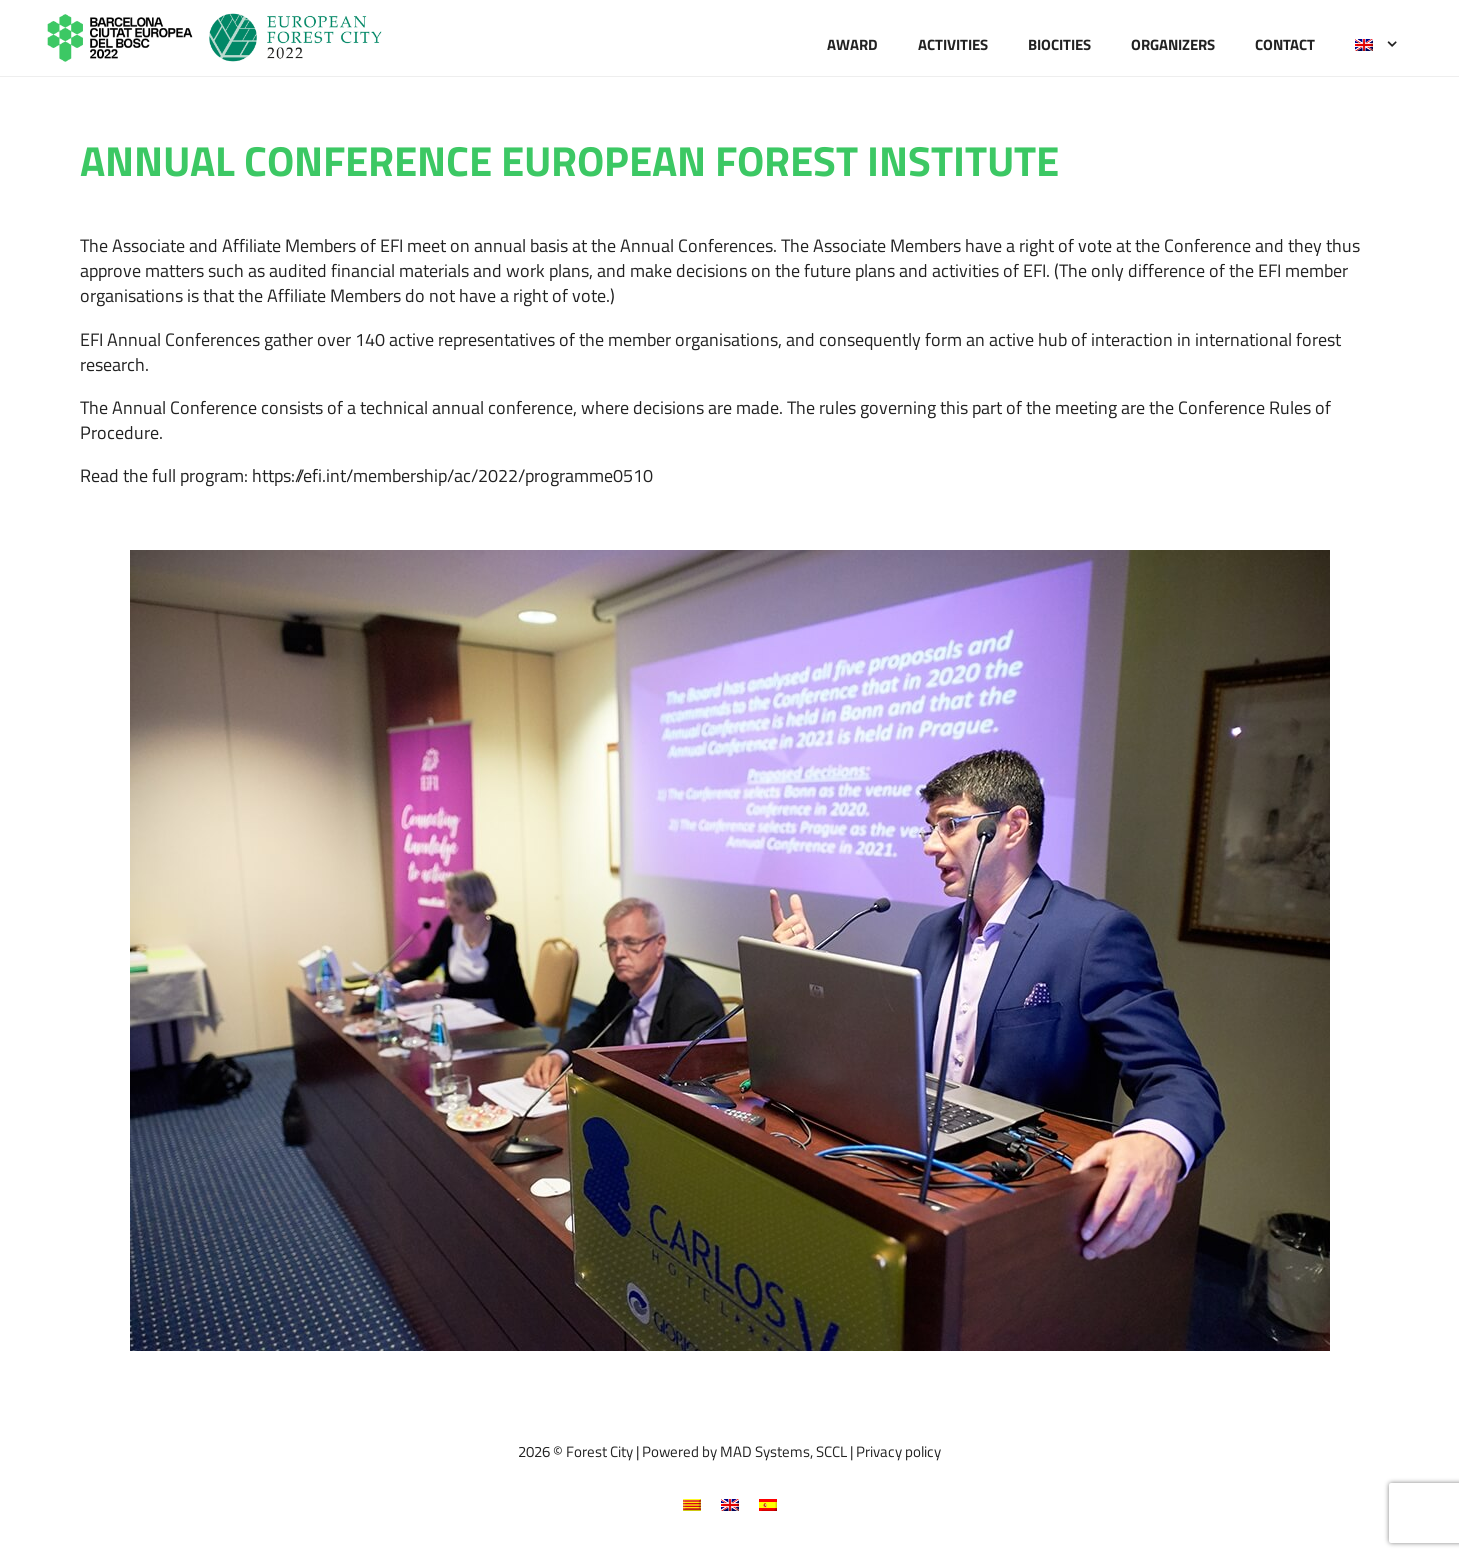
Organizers (1173, 44)
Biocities (1059, 44)
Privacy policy (898, 1451)
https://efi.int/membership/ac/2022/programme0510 (452, 475)
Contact (1285, 44)
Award (852, 44)
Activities (953, 44)
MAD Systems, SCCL (783, 1451)
